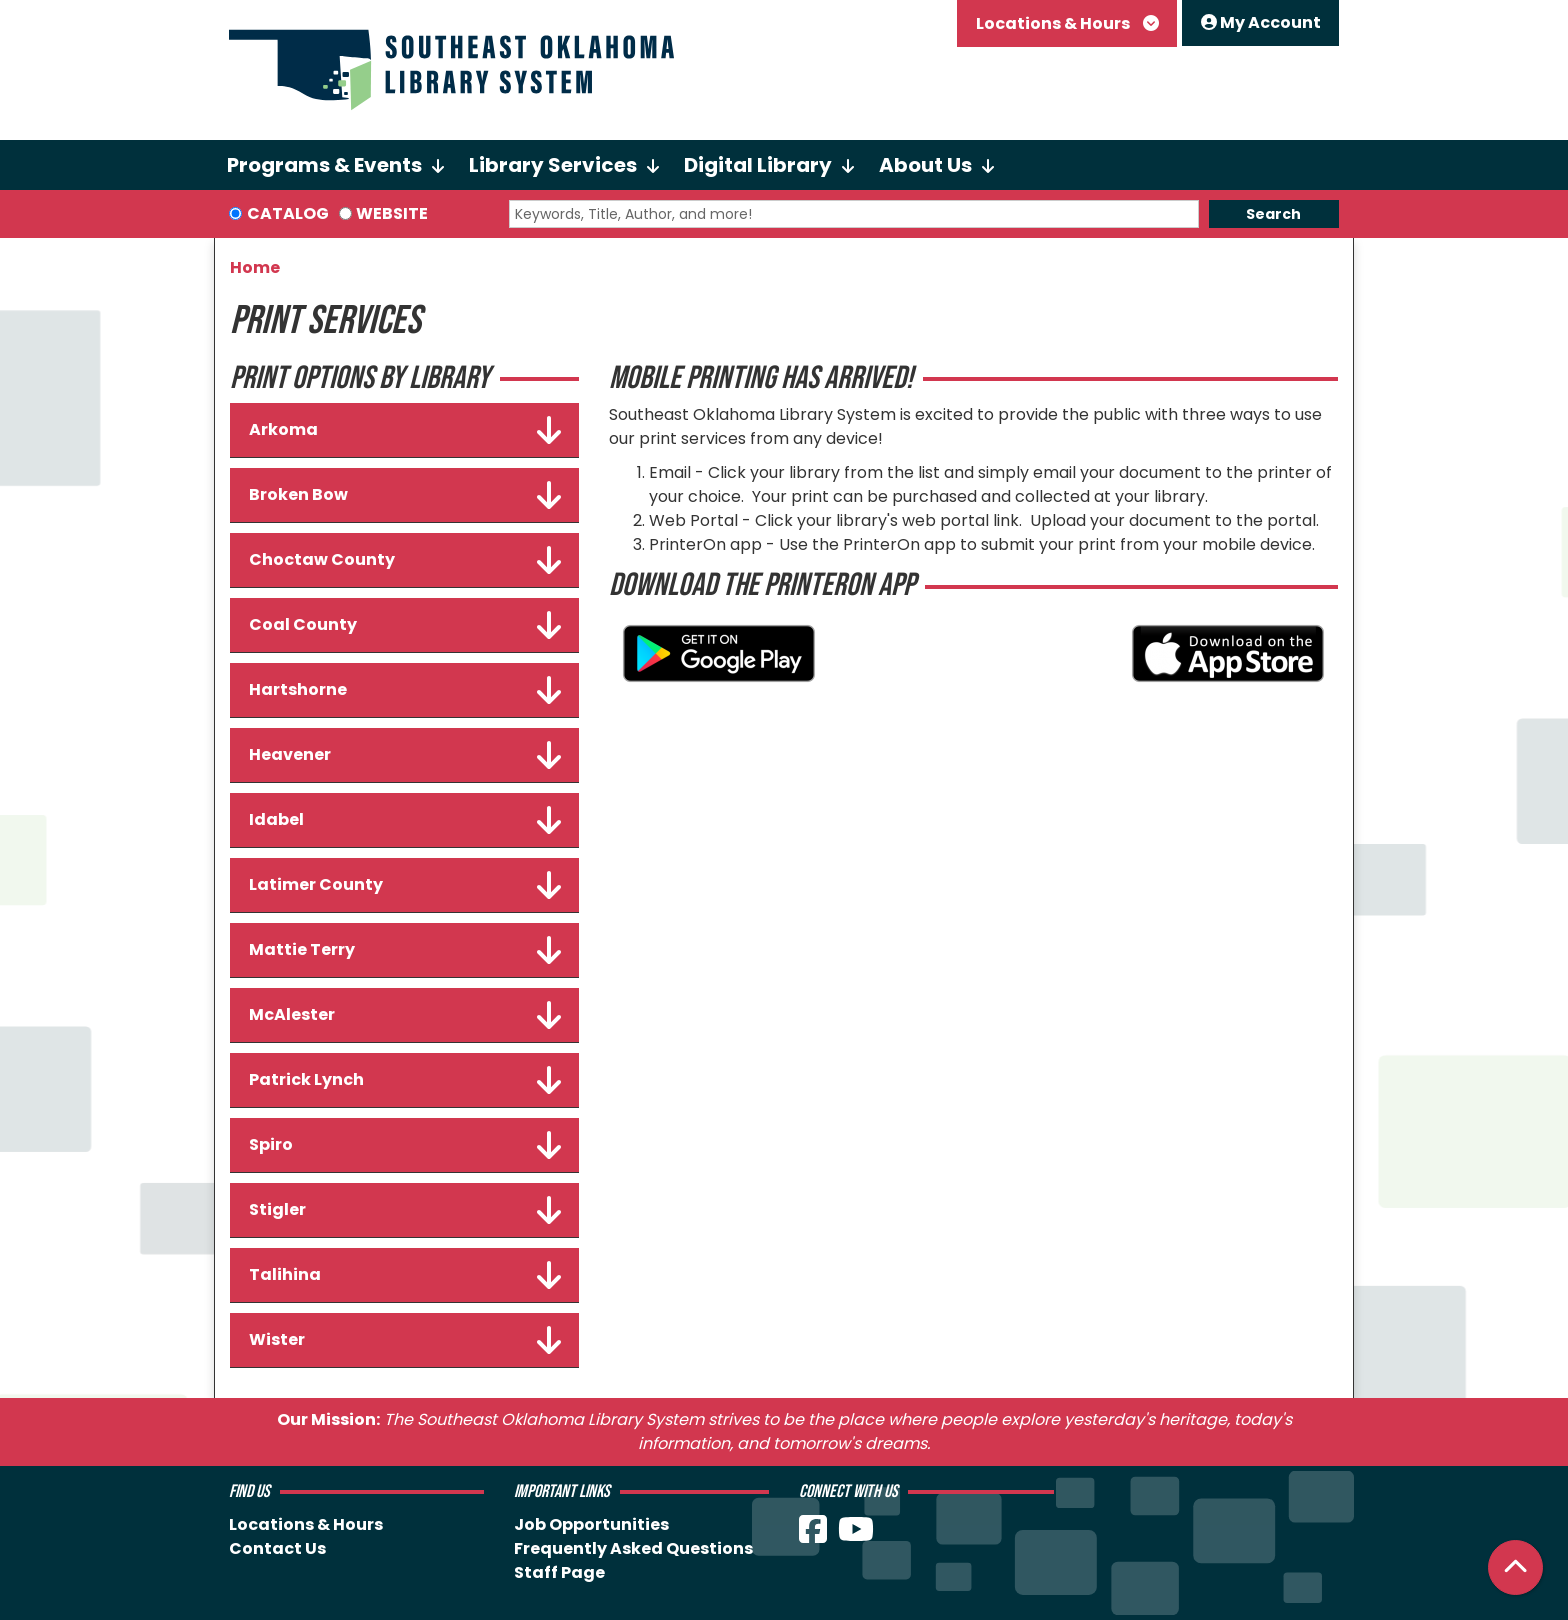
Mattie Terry (405, 950)
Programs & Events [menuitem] (324, 165)
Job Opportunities (591, 1524)
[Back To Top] (1515, 1567)
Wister (405, 1340)
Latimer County (405, 885)
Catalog (288, 213)
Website (392, 213)
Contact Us (277, 1548)
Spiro (405, 1145)
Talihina (405, 1275)
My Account (1261, 22)
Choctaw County (405, 560)
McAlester (405, 1015)
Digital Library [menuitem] (758, 165)
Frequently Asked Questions (633, 1548)
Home (255, 267)
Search (1273, 214)
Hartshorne (405, 690)
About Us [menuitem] (925, 165)
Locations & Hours (1054, 23)
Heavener (405, 755)
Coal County (405, 625)
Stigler (405, 1210)
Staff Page (559, 1572)
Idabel (405, 820)
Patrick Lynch (405, 1080)
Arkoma (405, 430)
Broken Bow (405, 495)
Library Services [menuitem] (553, 165)
